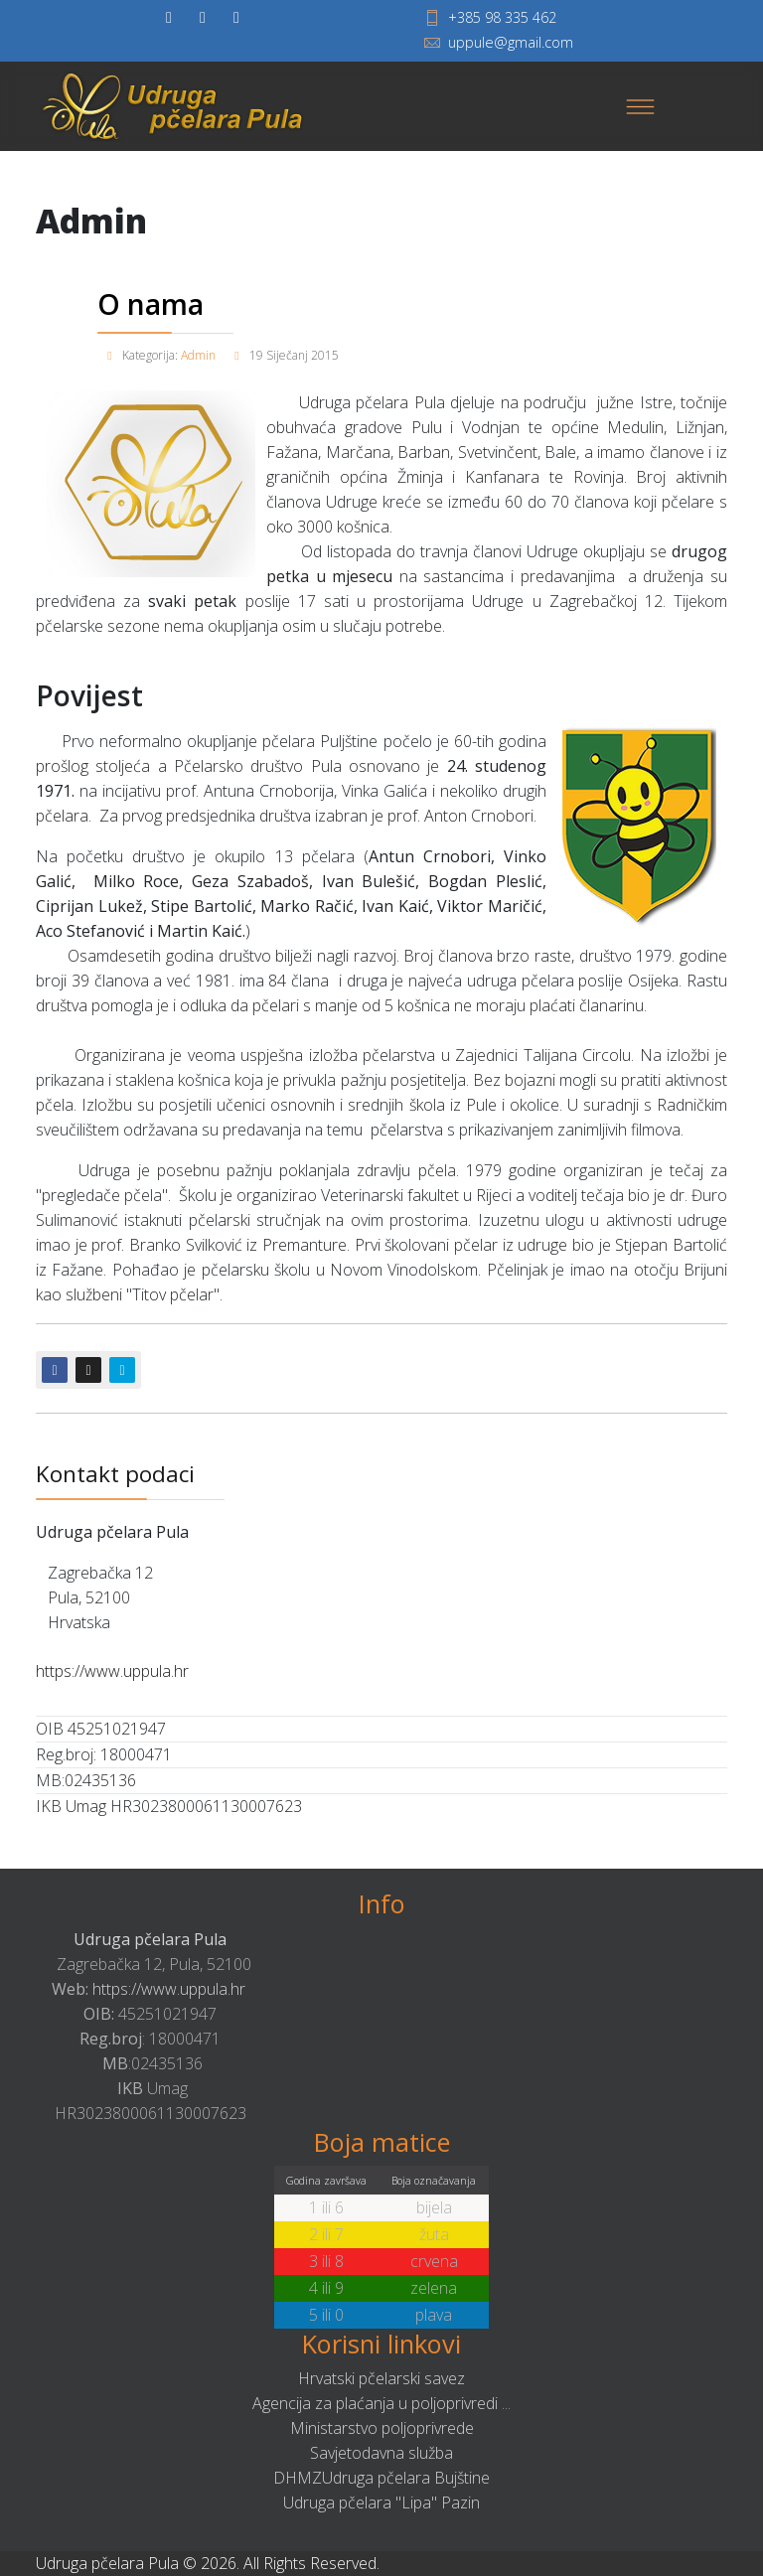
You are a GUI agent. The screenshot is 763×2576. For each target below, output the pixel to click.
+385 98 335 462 (502, 17)
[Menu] (640, 106)
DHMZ (297, 2478)
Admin (198, 355)
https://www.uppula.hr (112, 1671)
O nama (150, 304)
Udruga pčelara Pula (150, 1939)
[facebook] (169, 17)
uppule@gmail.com (510, 42)
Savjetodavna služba (381, 2453)
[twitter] (203, 17)
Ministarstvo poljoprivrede (382, 2428)
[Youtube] (236, 17)
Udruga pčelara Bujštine (406, 2478)
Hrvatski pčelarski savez (381, 2378)
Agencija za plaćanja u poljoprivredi (375, 2403)
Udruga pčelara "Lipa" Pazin (381, 2502)
